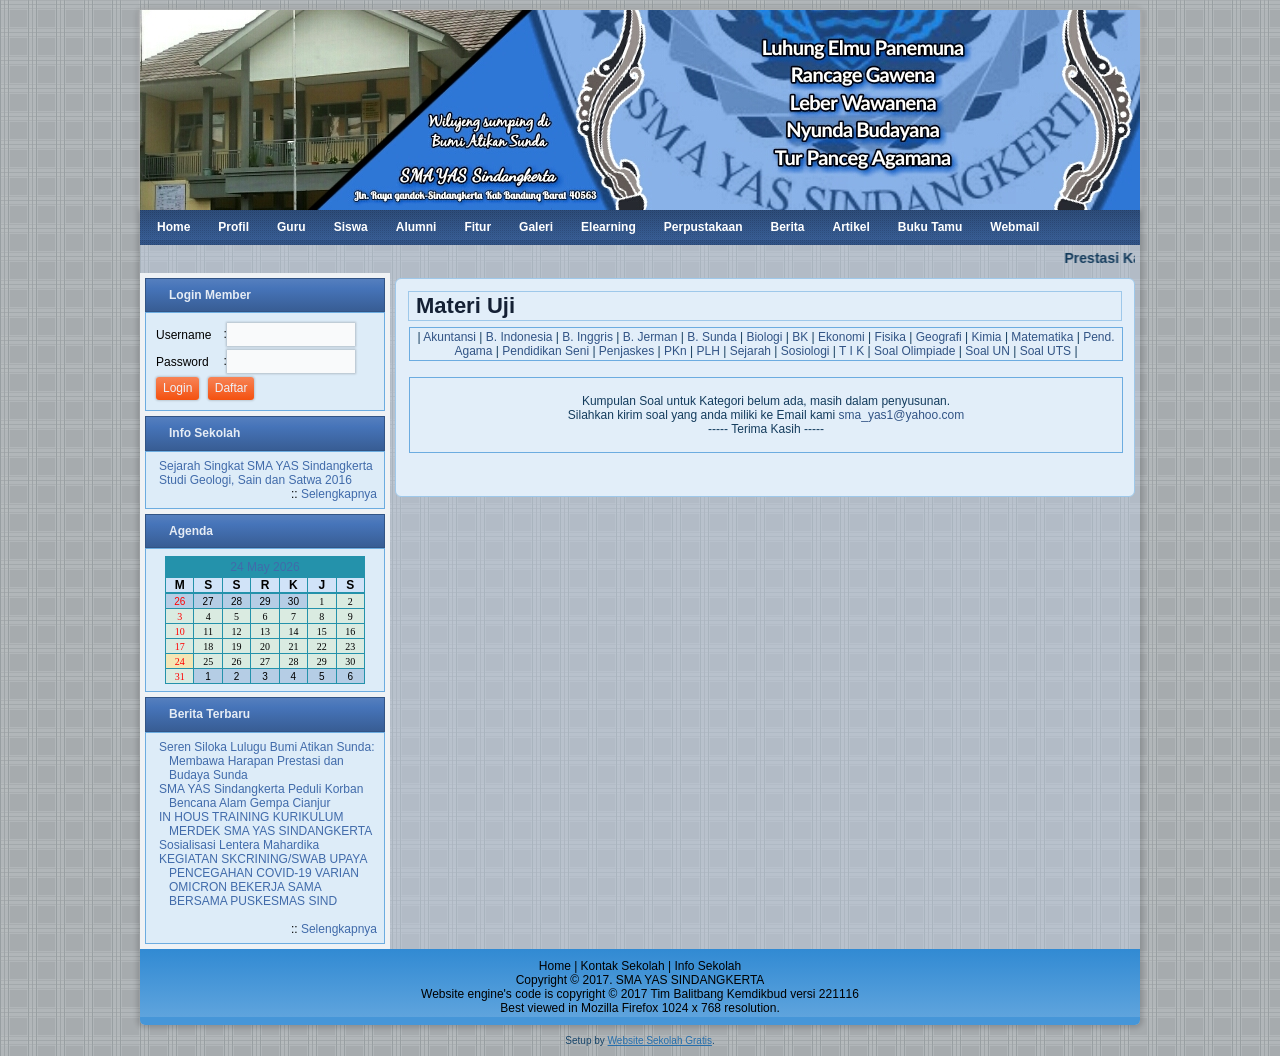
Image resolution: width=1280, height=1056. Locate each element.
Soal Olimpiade (914, 351)
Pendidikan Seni (545, 351)
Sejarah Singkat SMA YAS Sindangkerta (266, 466)
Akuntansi (449, 337)
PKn (675, 351)
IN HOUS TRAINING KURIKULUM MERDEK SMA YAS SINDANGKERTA (265, 824)
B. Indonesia (519, 337)
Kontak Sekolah (623, 966)
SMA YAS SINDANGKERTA (690, 980)
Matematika (1042, 337)
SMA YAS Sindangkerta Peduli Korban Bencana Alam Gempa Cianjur (261, 796)
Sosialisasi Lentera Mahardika (239, 845)
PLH (708, 351)
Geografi (939, 337)
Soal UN (987, 351)
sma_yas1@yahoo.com (902, 415)
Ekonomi (841, 337)
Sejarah (750, 351)
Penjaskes (626, 351)
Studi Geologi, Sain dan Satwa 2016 (255, 480)
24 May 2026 (264, 567)
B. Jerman (650, 337)
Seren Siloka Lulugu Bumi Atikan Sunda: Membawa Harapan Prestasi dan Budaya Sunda (266, 761)
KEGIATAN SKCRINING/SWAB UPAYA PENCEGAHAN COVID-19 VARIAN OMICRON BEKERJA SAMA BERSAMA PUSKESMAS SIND (263, 880)
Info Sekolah (707, 966)
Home (555, 966)
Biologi (764, 337)
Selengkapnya (339, 494)
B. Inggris (587, 337)
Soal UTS (1045, 351)
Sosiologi (805, 351)
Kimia (987, 337)
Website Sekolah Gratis (660, 1040)
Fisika (890, 337)
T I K (851, 351)
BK (800, 337)
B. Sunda (711, 337)
